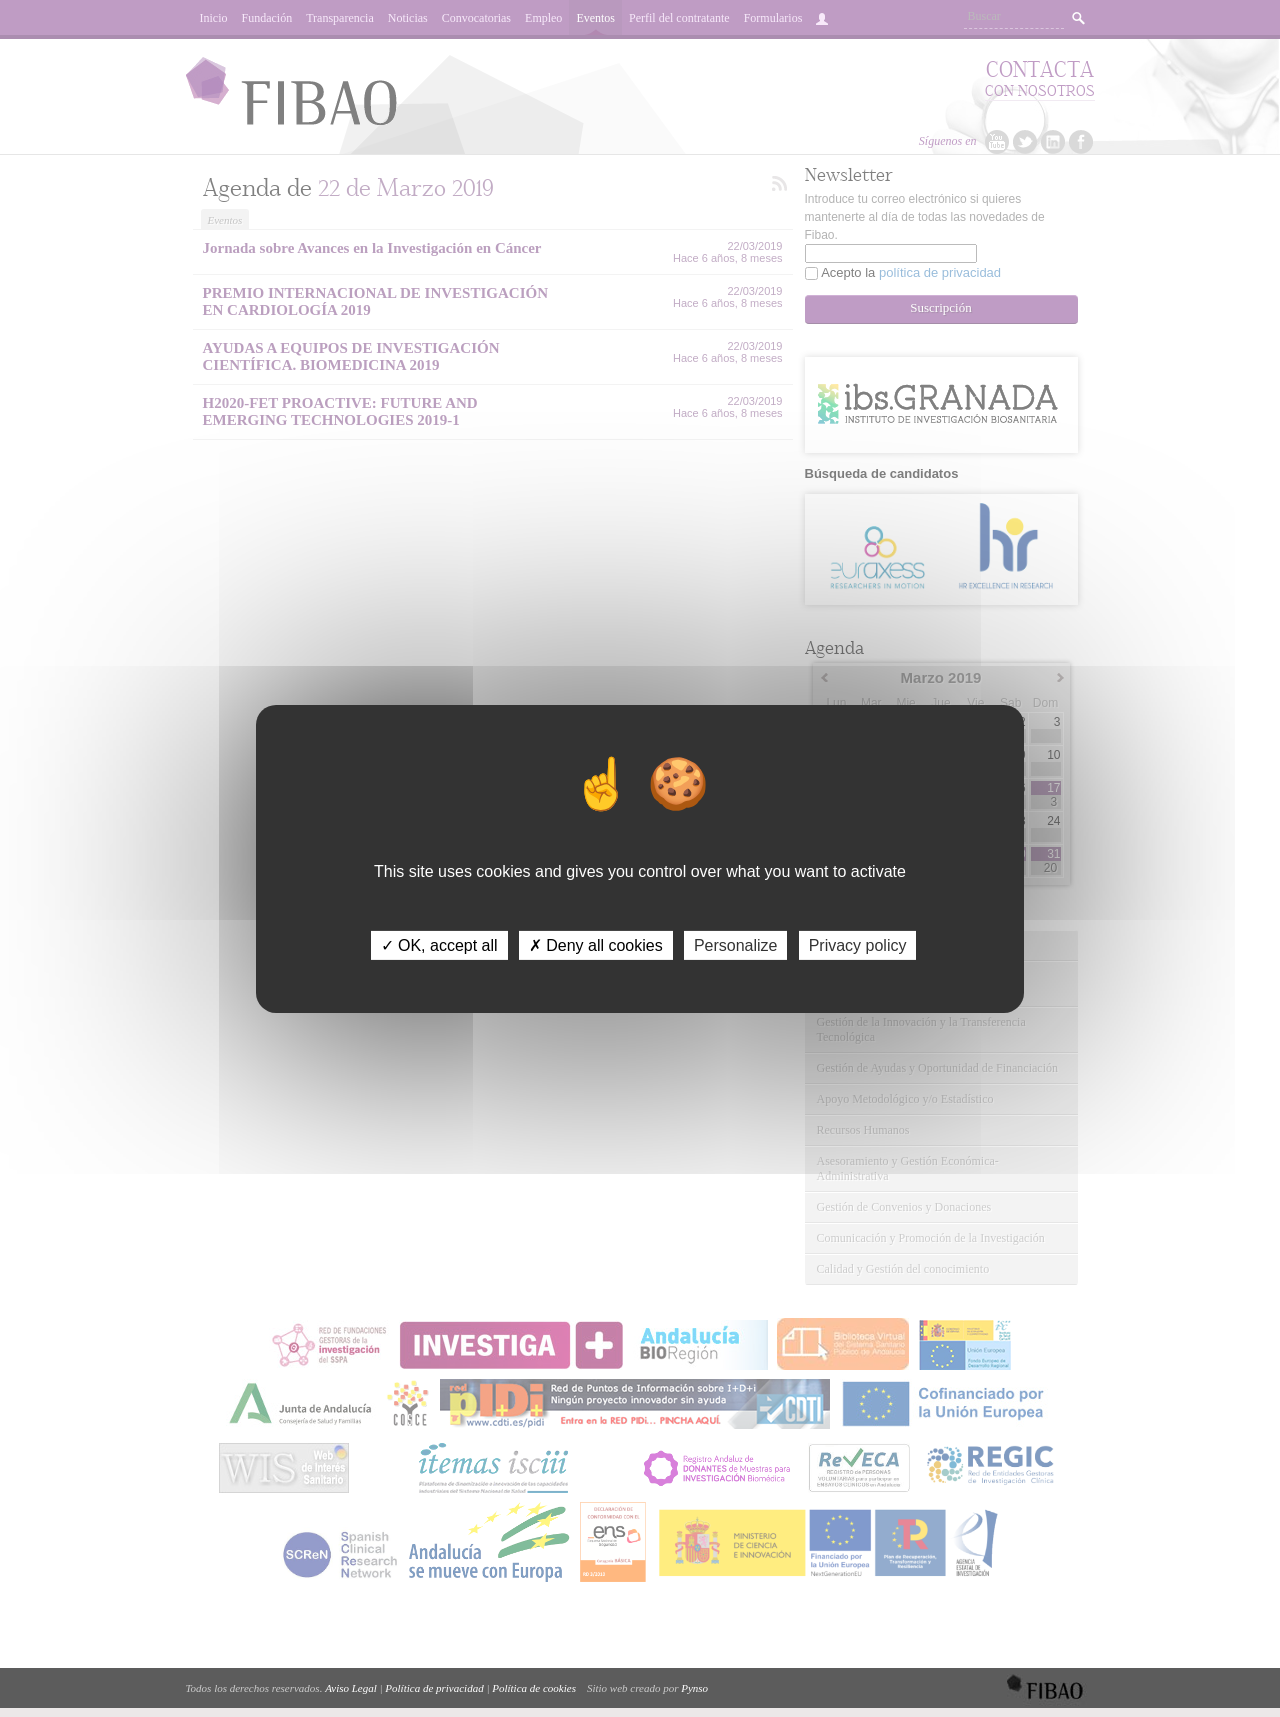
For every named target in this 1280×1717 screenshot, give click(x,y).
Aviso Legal (351, 1688)
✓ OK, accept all (439, 944)
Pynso (694, 1688)
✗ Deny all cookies (596, 944)
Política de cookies (534, 1688)
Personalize (736, 944)
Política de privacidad (434, 1688)
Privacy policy (858, 944)
